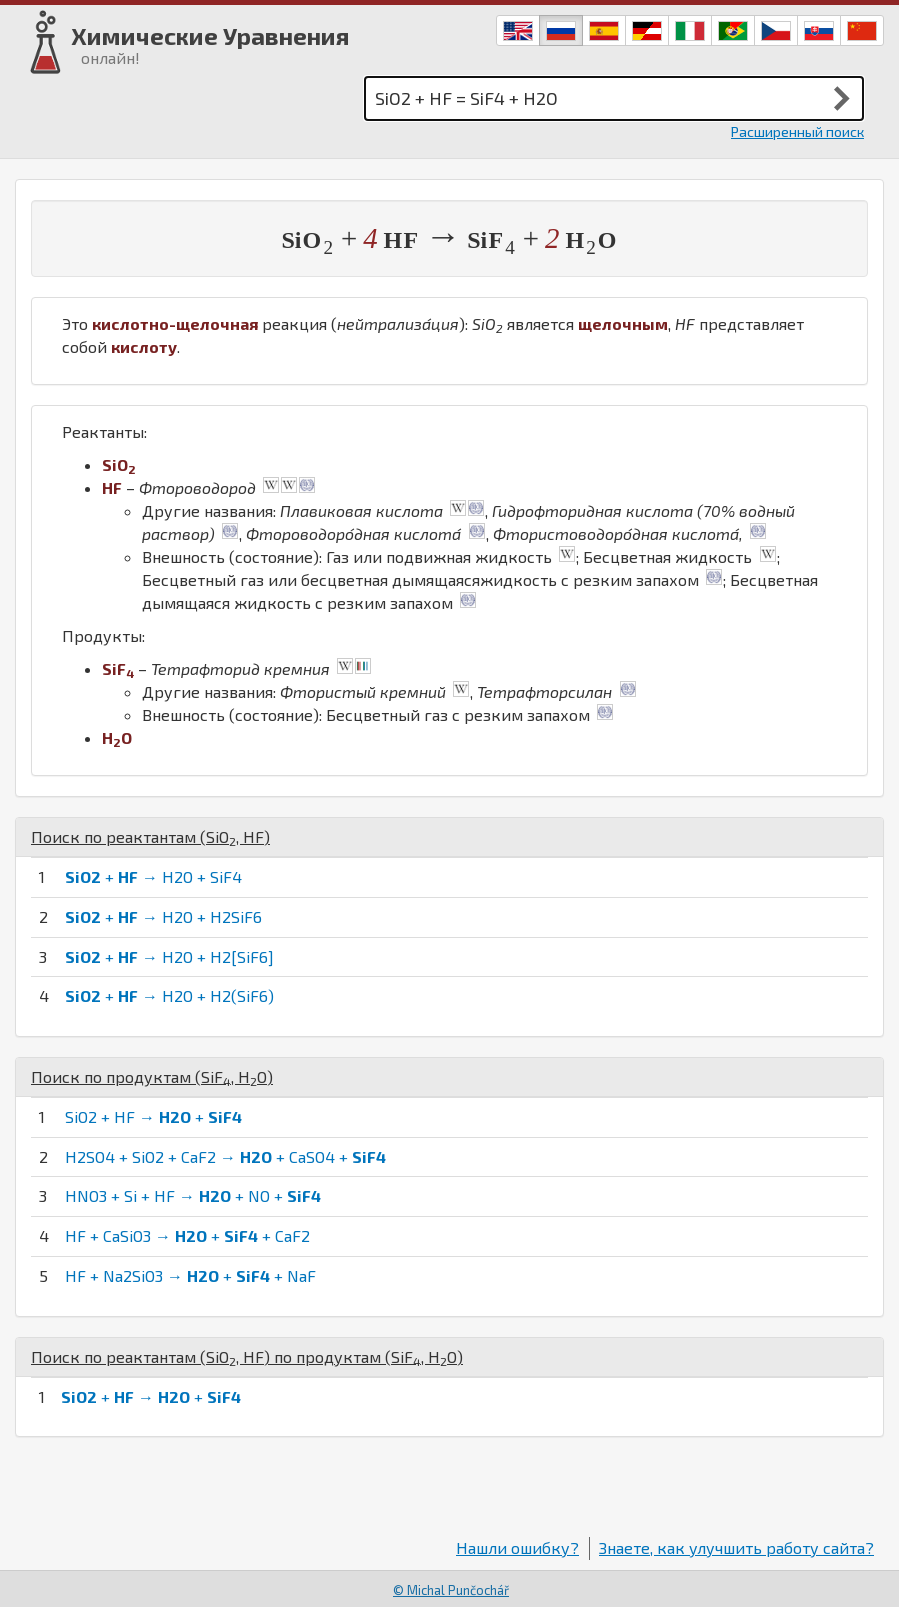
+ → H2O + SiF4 (153, 876)
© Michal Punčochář (451, 1590)
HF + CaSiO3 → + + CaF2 (187, 1235)
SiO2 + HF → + (153, 1116)
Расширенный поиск (797, 131)
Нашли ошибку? (517, 1547)
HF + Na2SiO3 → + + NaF (190, 1275)
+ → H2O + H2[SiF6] (169, 956)
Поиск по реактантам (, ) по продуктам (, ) (247, 1356)
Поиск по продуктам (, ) (152, 1076)
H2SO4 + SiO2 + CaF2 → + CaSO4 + (225, 1156)
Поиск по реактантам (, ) (150, 836)
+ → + (151, 1396)
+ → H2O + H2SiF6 (163, 916)
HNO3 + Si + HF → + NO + (193, 1195)
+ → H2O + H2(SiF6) (169, 995)
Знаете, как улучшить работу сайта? (736, 1547)
